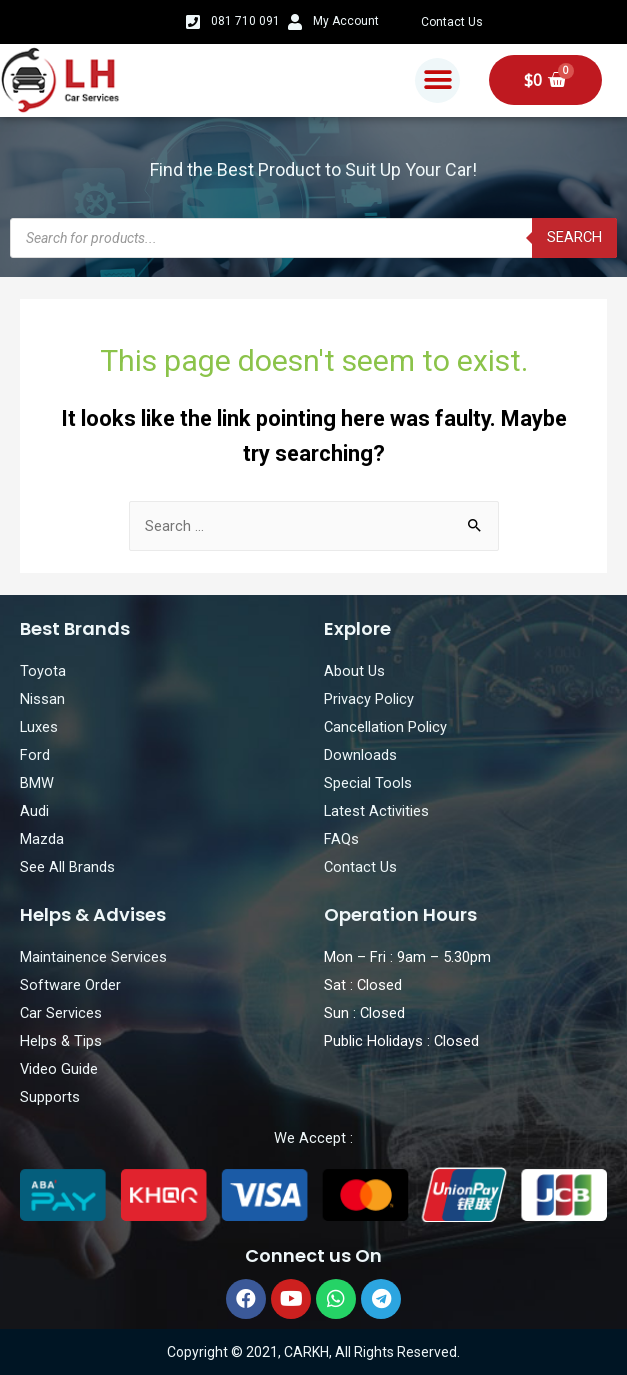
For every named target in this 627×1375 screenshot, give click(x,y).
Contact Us (452, 22)
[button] (437, 80)
